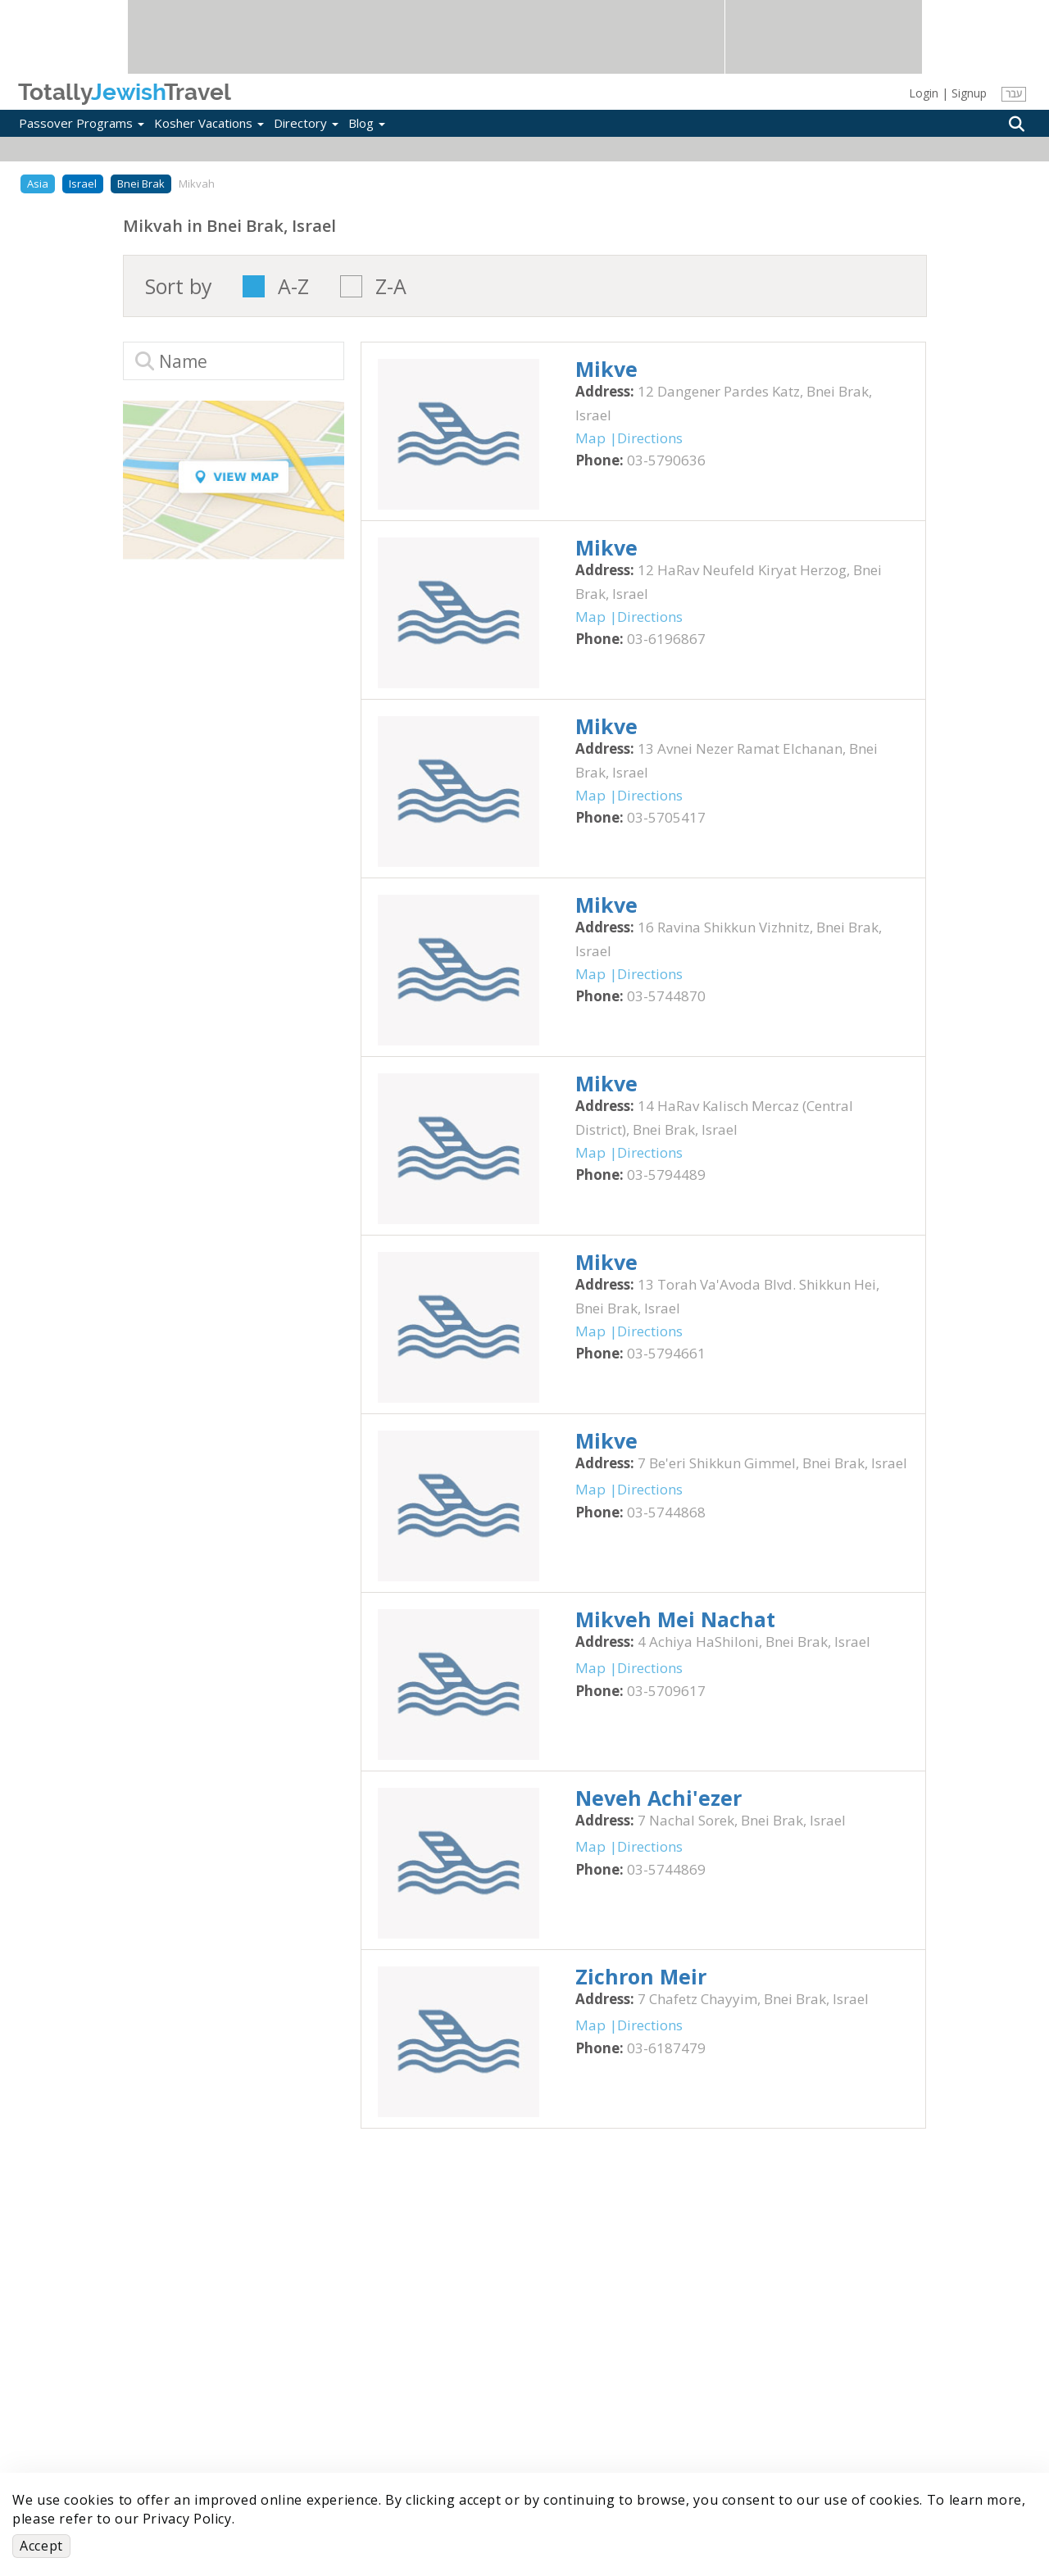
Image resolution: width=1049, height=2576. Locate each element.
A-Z (293, 286)
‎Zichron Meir (640, 1976)
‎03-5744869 (666, 1869)
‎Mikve (606, 369)
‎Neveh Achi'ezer (658, 1798)
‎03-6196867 (666, 638)
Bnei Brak (141, 183)
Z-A (390, 286)
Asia (37, 183)
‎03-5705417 (666, 817)
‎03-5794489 (666, 1174)
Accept (41, 2546)
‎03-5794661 (666, 1353)
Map (590, 438)
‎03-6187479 (666, 2048)
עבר (1013, 94)
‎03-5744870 (666, 995)
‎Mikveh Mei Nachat (675, 1619)
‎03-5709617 (666, 1690)
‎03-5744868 (666, 1512)
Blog (366, 123)
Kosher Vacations (209, 123)
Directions (650, 438)
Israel (83, 183)
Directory (306, 123)
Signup (969, 93)
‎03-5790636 (666, 460)
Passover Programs (81, 123)
